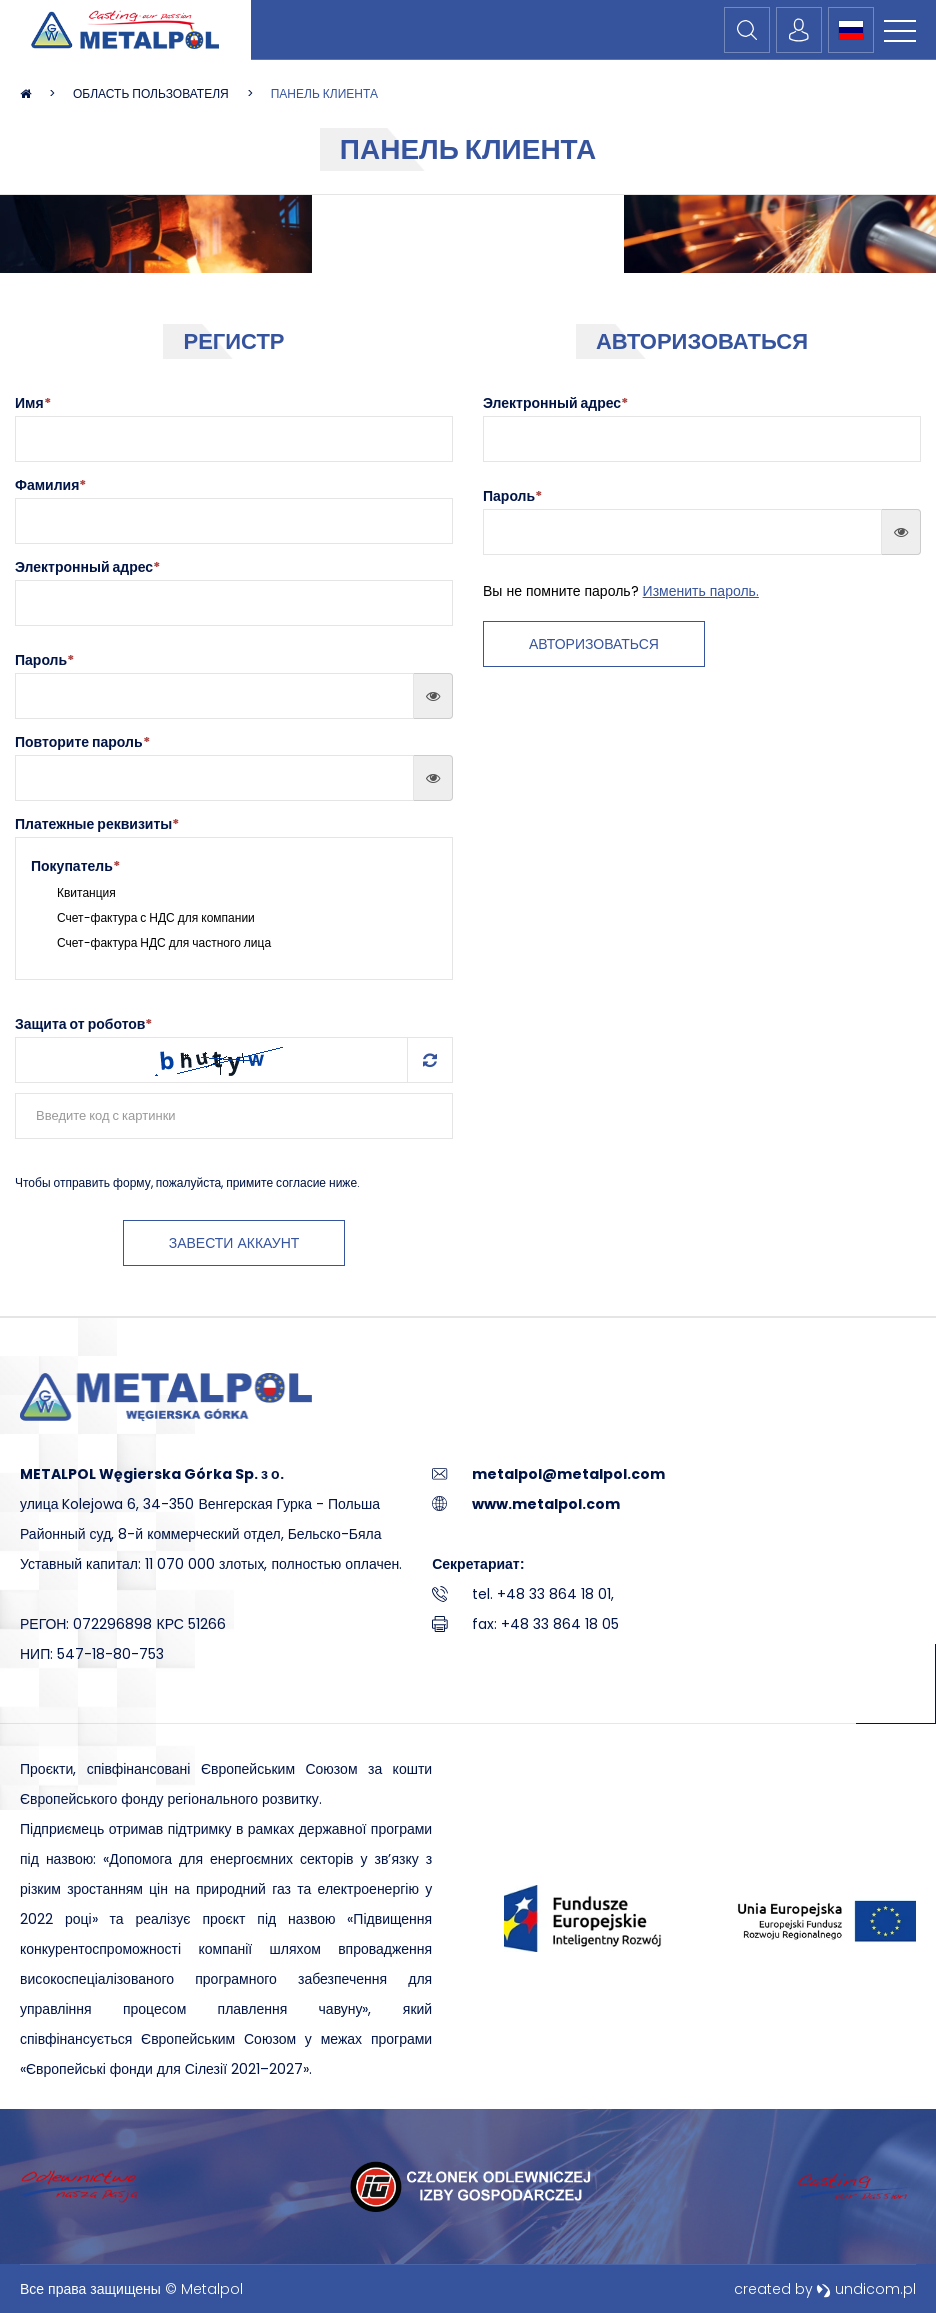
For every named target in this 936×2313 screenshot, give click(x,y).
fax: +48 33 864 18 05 (545, 1624)
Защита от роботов (83, 1024)
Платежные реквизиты (97, 824)
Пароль (44, 660)
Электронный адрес (87, 567)
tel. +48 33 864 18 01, (543, 1594)
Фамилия (50, 485)
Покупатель (75, 866)
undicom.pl (866, 2289)
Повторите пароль (82, 742)
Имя (33, 403)
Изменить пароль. (701, 591)
